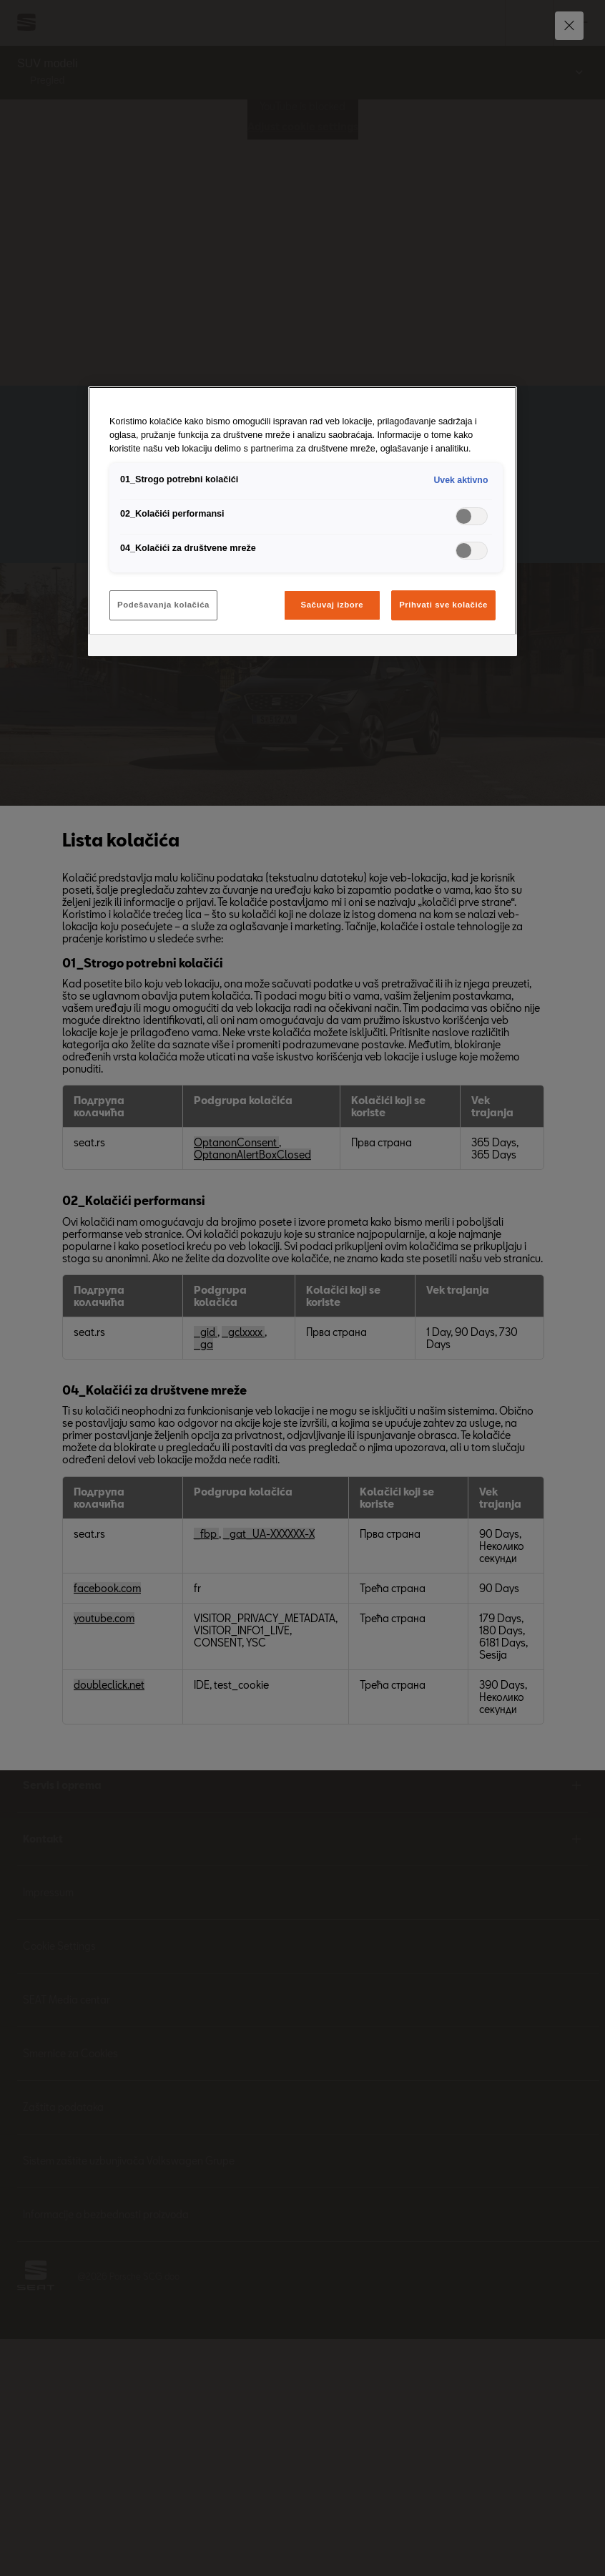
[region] (302, 521)
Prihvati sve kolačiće (443, 604)
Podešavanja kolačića (163, 604)
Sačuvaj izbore (332, 604)
